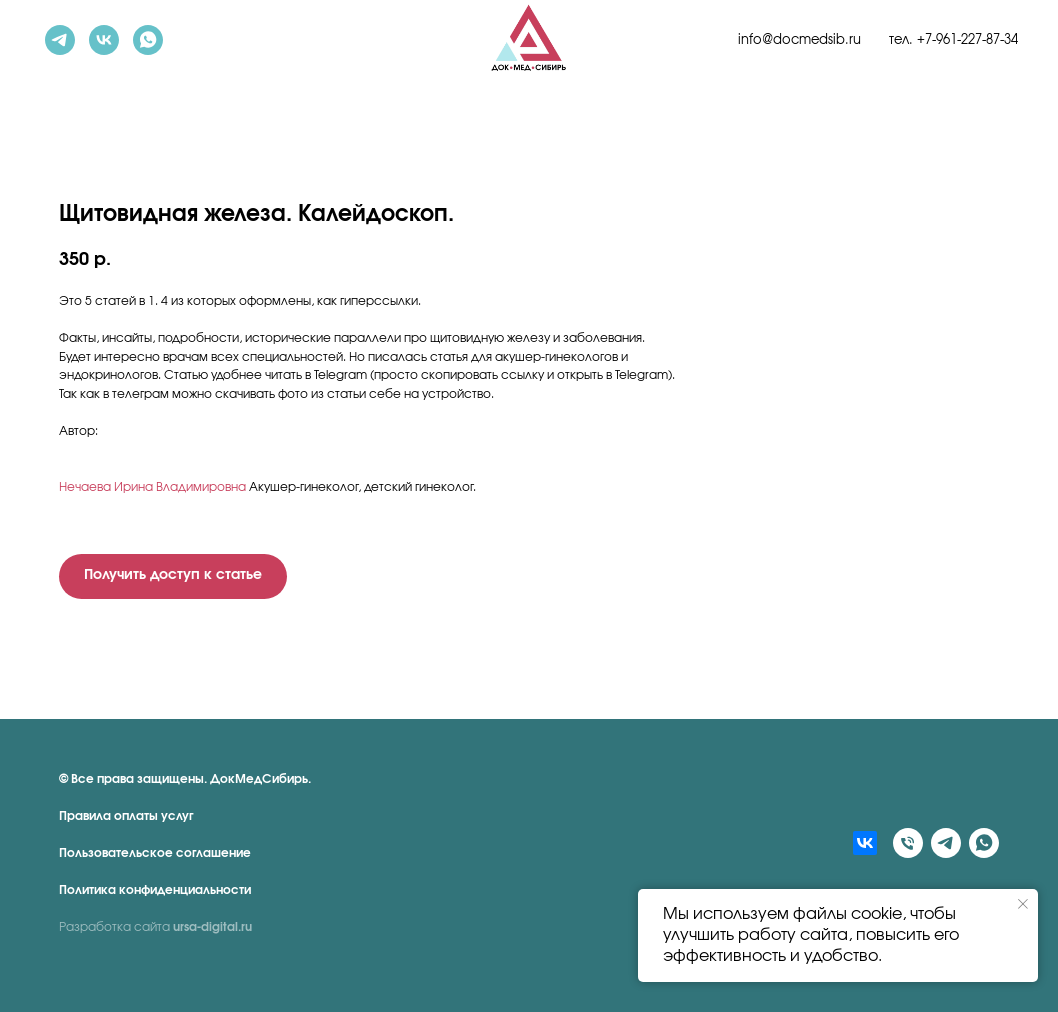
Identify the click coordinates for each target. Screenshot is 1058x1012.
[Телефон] (908, 843)
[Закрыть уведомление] (1023, 904)
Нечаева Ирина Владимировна (152, 487)
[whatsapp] (148, 40)
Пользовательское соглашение (155, 853)
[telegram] (60, 40)
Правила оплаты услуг (126, 816)
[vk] (104, 40)
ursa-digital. (207, 927)
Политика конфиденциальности (155, 890)
